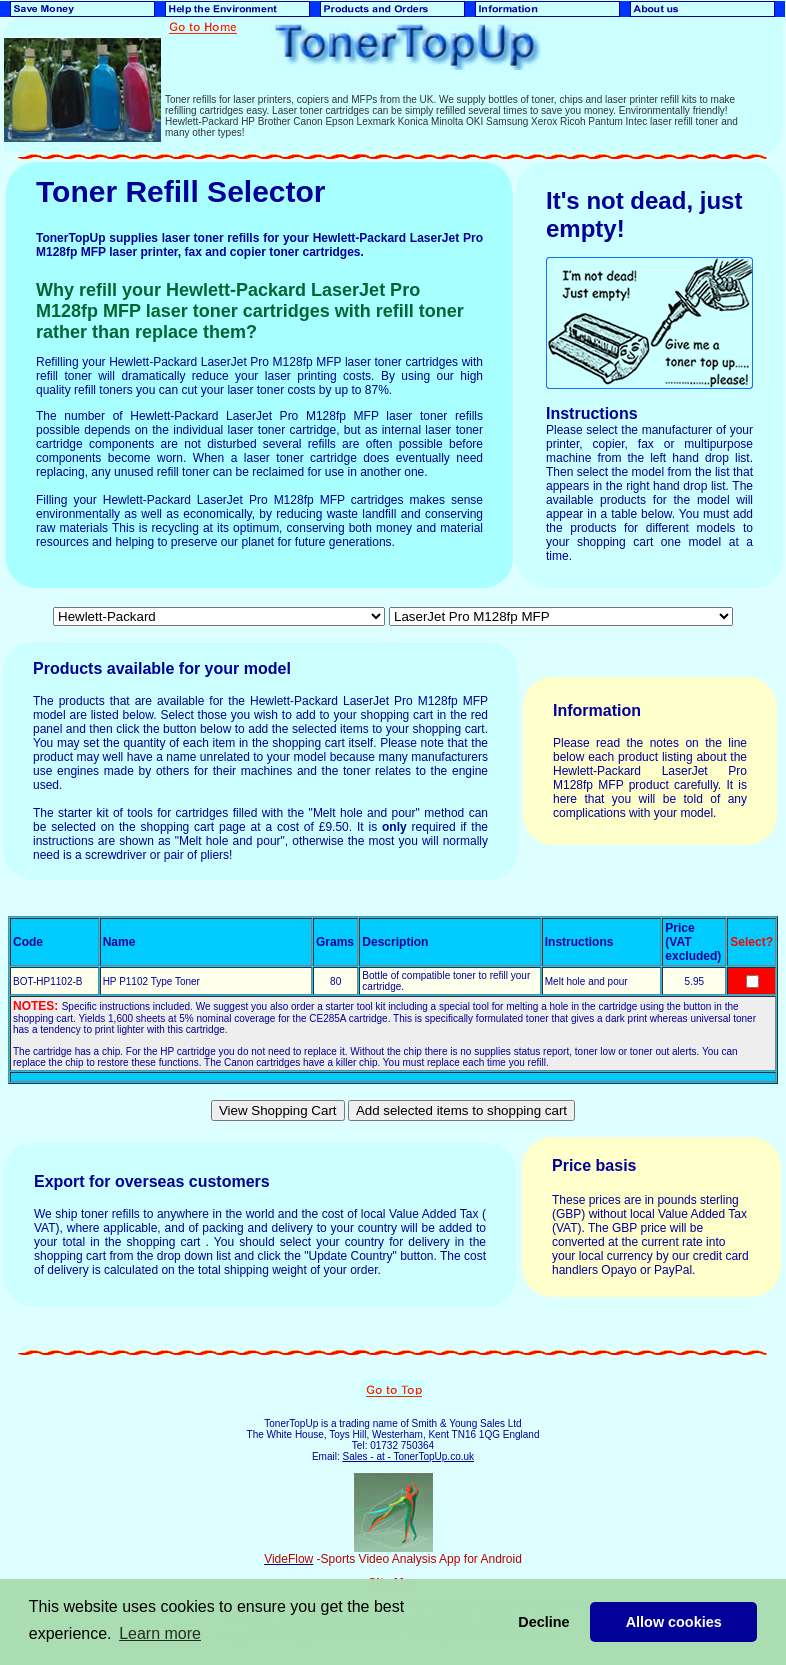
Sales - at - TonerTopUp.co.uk (408, 1456)
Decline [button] (543, 1622)
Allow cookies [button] (674, 1622)
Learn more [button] (160, 1633)
